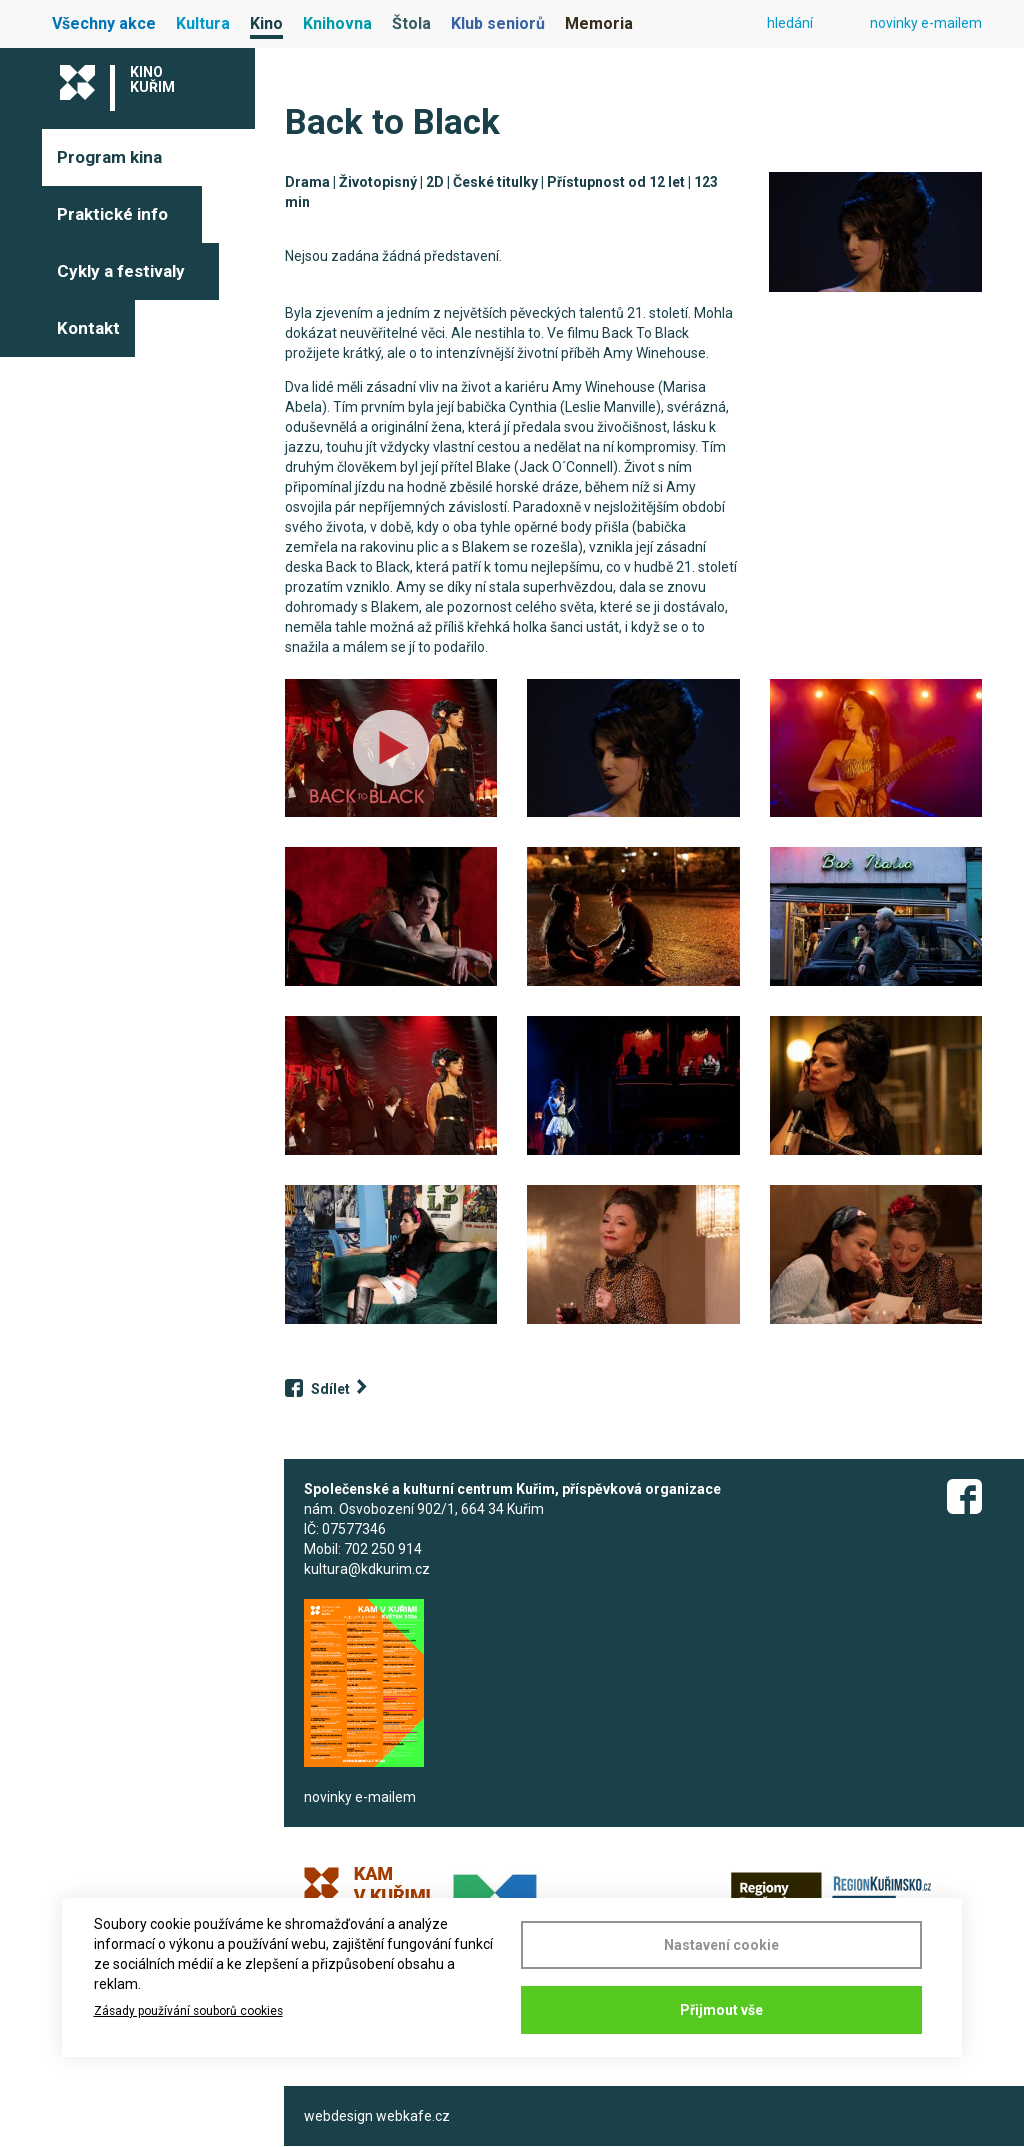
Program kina (109, 157)
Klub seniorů (498, 23)
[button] (875, 232)
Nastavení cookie (721, 1945)
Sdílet (330, 1389)
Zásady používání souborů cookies (188, 2011)
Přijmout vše (721, 2010)
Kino (266, 23)
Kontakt (88, 328)
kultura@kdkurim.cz (367, 1569)
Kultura (203, 23)
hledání (790, 23)
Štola (411, 23)
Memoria (599, 23)
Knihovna (337, 23)
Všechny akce (104, 23)
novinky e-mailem (926, 23)
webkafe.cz (413, 2116)
